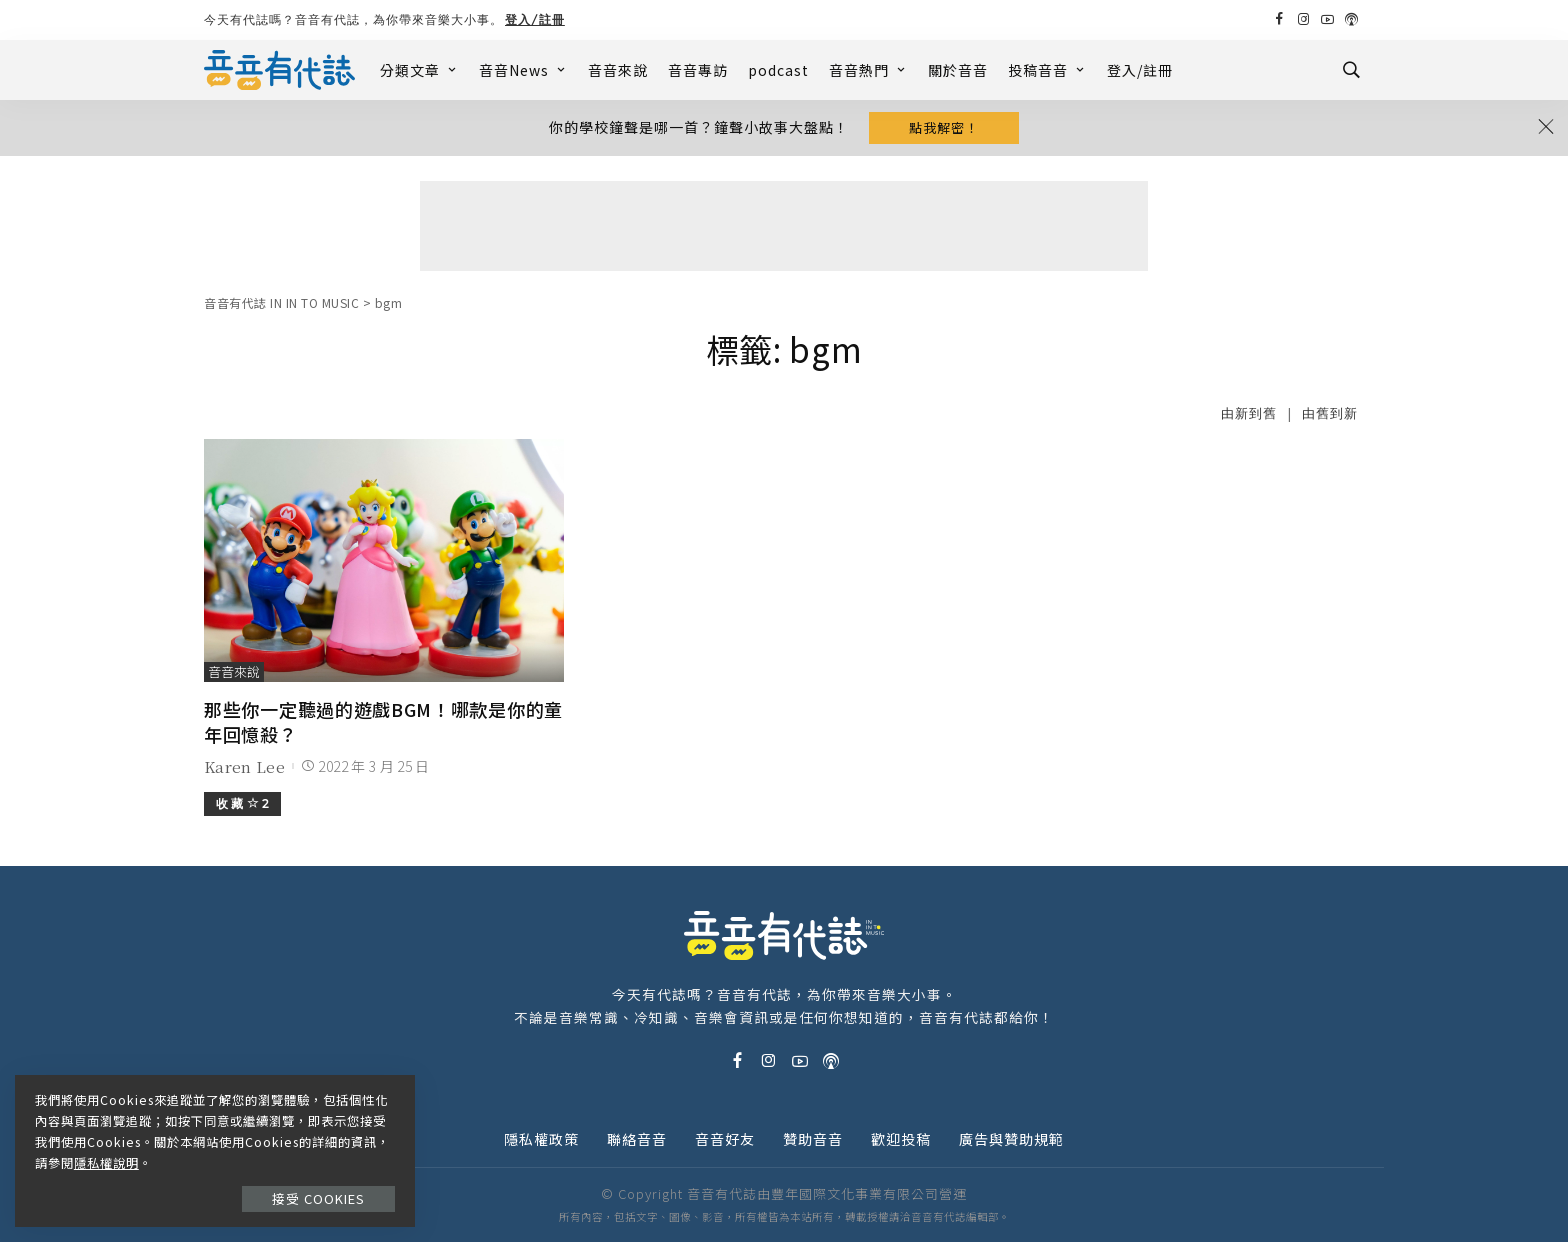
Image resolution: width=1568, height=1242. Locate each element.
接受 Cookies (318, 1198)
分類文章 (419, 70)
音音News (523, 70)
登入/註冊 (535, 19)
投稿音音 (1047, 70)
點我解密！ (944, 127)
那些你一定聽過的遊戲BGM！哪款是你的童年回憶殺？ (383, 721)
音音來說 (618, 70)
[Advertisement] (784, 226)
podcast (778, 70)
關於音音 (958, 70)
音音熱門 (868, 70)
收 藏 (242, 803)
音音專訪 (698, 70)
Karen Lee (244, 766)
